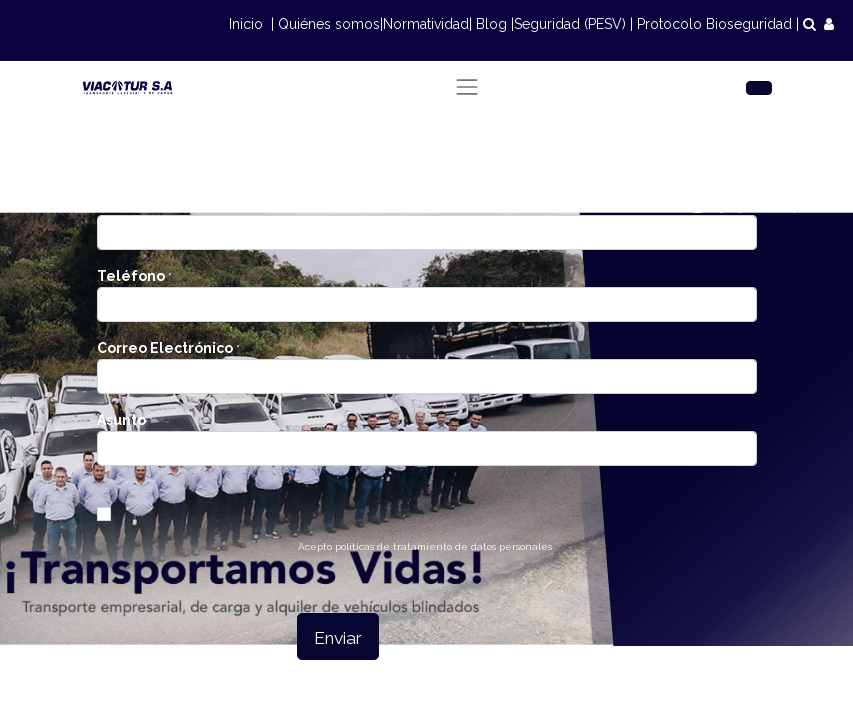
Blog (491, 24)
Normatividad (426, 24)
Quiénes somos (329, 24)
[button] (338, 636)
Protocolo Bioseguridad (714, 24)
